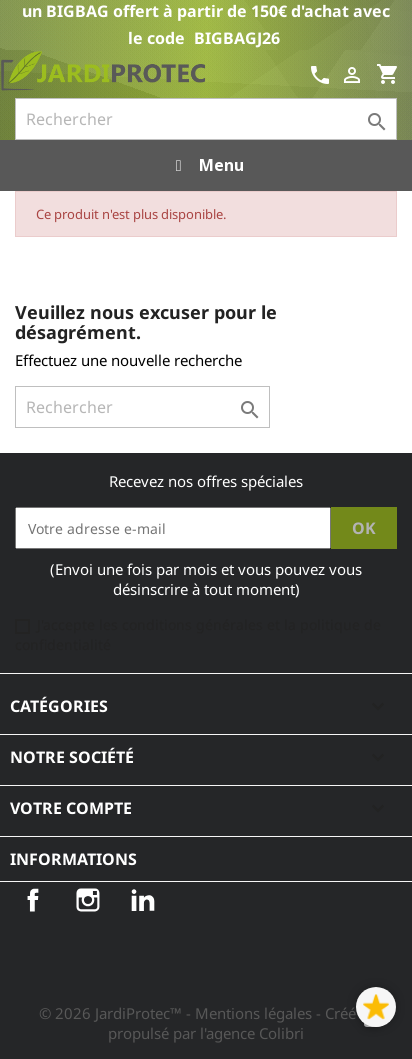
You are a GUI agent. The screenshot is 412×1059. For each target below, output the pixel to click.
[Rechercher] (206, 119)
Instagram (88, 900)
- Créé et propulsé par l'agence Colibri (240, 1023)
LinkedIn (143, 900)
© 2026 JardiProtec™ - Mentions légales (177, 1013)
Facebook (33, 900)
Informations (73, 859)
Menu (205, 165)
